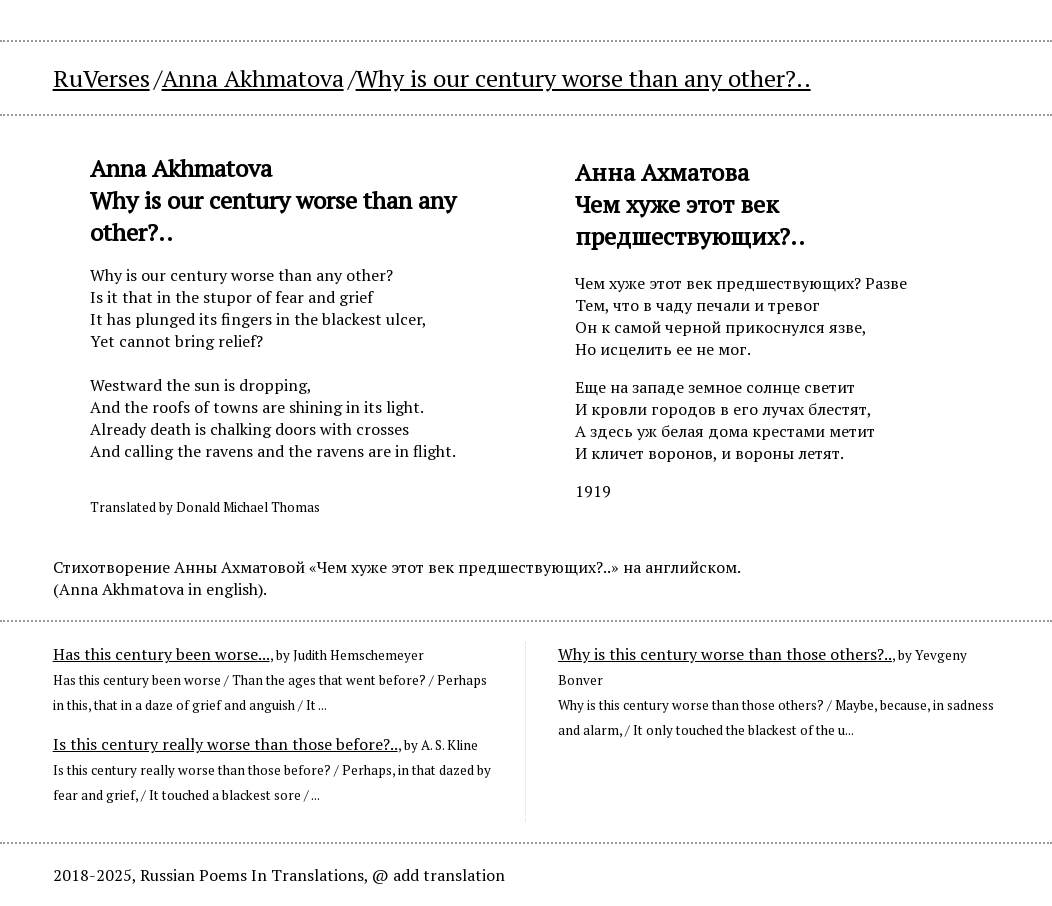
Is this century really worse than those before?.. (225, 744)
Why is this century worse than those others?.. (725, 654)
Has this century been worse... (161, 654)
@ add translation (438, 875)
